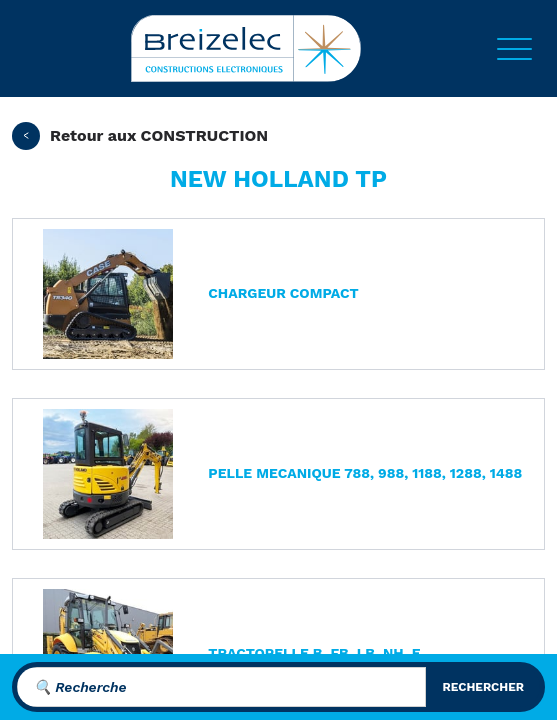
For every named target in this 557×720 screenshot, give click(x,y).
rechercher (483, 687)
